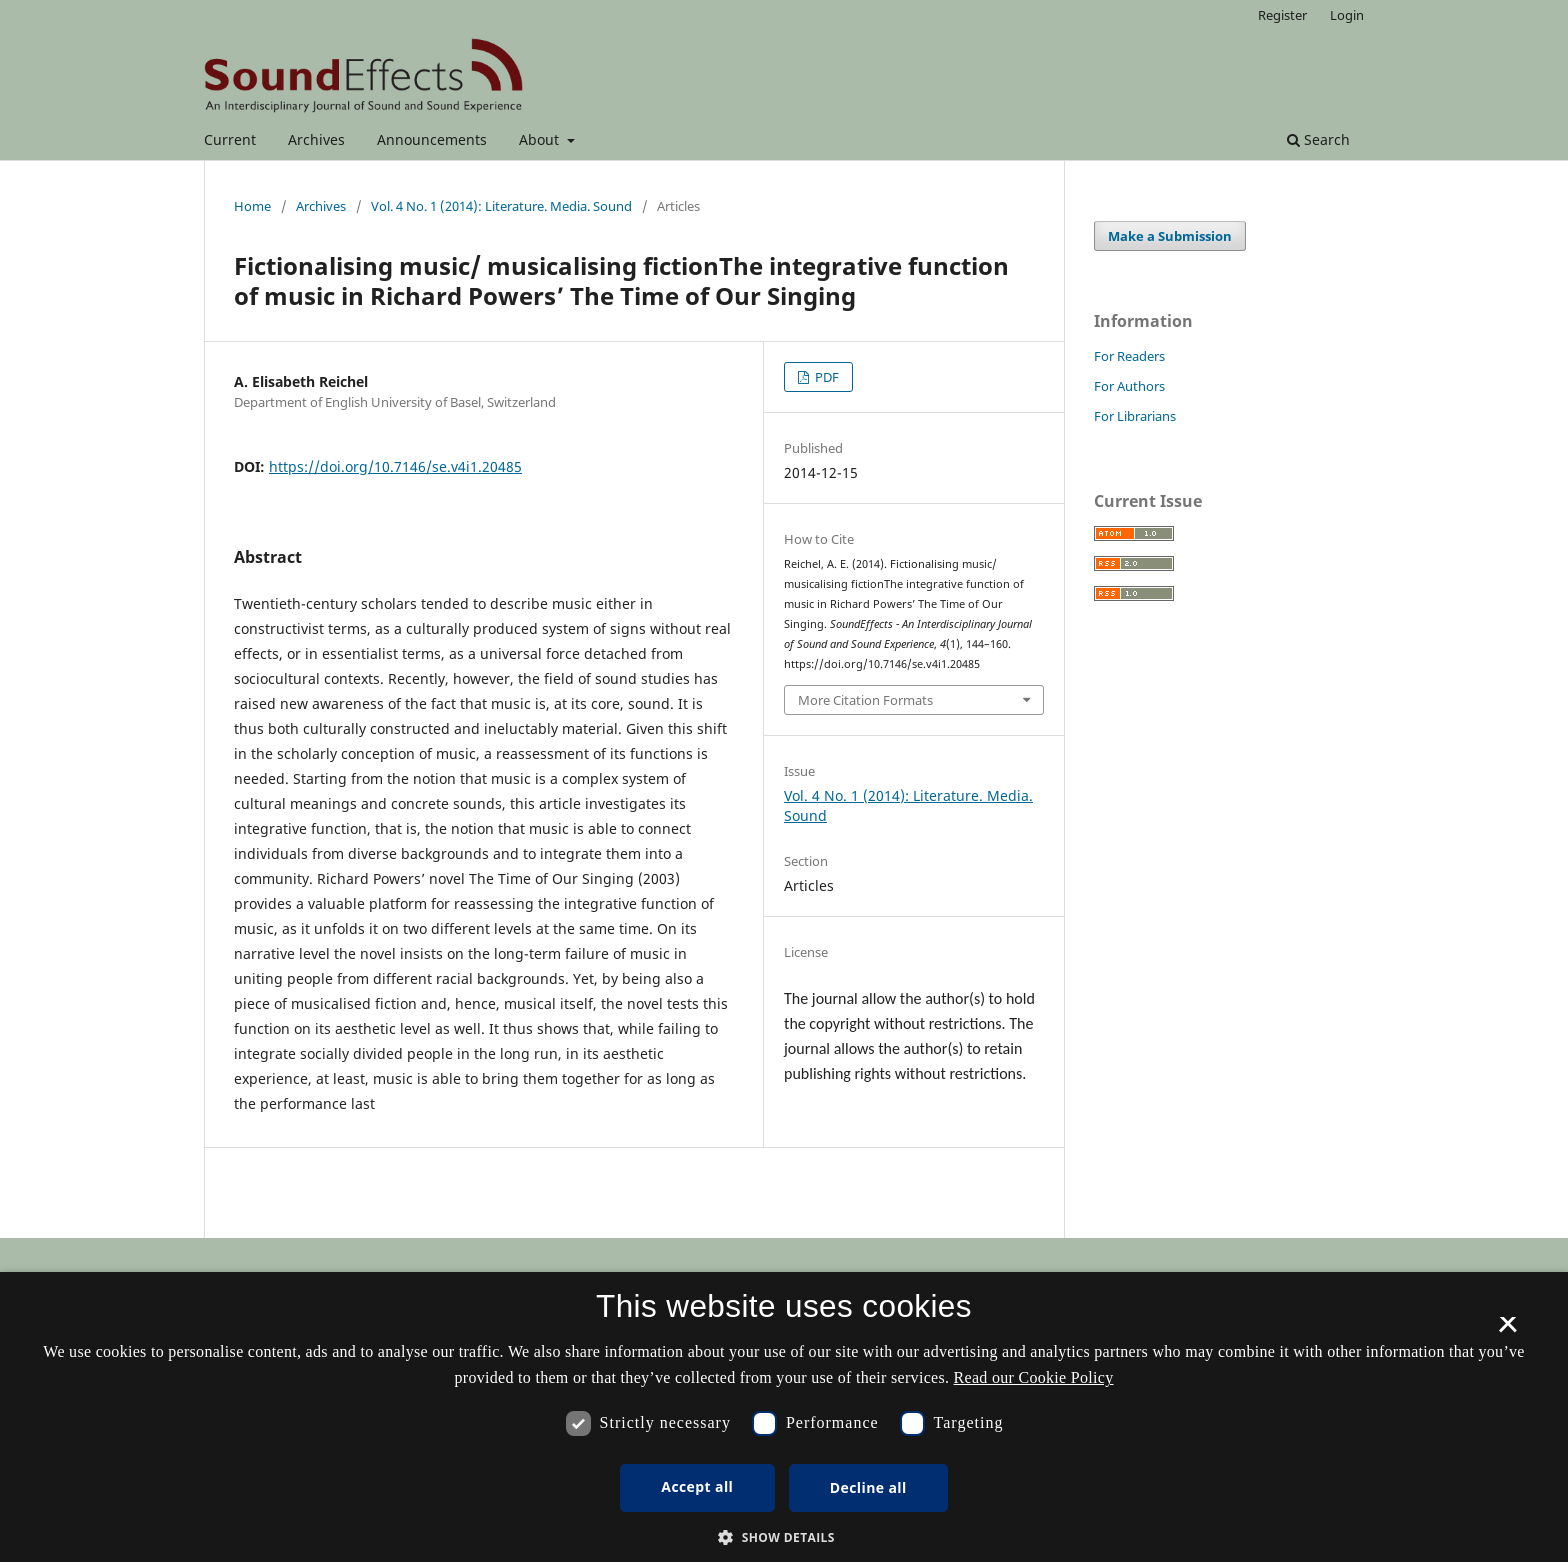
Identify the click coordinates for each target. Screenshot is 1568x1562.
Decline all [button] (868, 1487)
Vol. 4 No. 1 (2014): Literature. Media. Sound (501, 206)
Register (1282, 15)
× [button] (1507, 1331)
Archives (316, 139)
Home (252, 206)
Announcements (432, 139)
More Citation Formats (865, 700)
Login (1347, 15)
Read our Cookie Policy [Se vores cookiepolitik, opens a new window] (1034, 1377)
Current (230, 139)
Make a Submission (1170, 236)
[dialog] (784, 1417)
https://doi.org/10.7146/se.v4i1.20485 (395, 466)
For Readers (1129, 356)
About (541, 139)
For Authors (1129, 386)
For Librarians (1135, 416)
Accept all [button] (697, 1486)
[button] (784, 1537)
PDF (825, 377)
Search (1318, 139)
